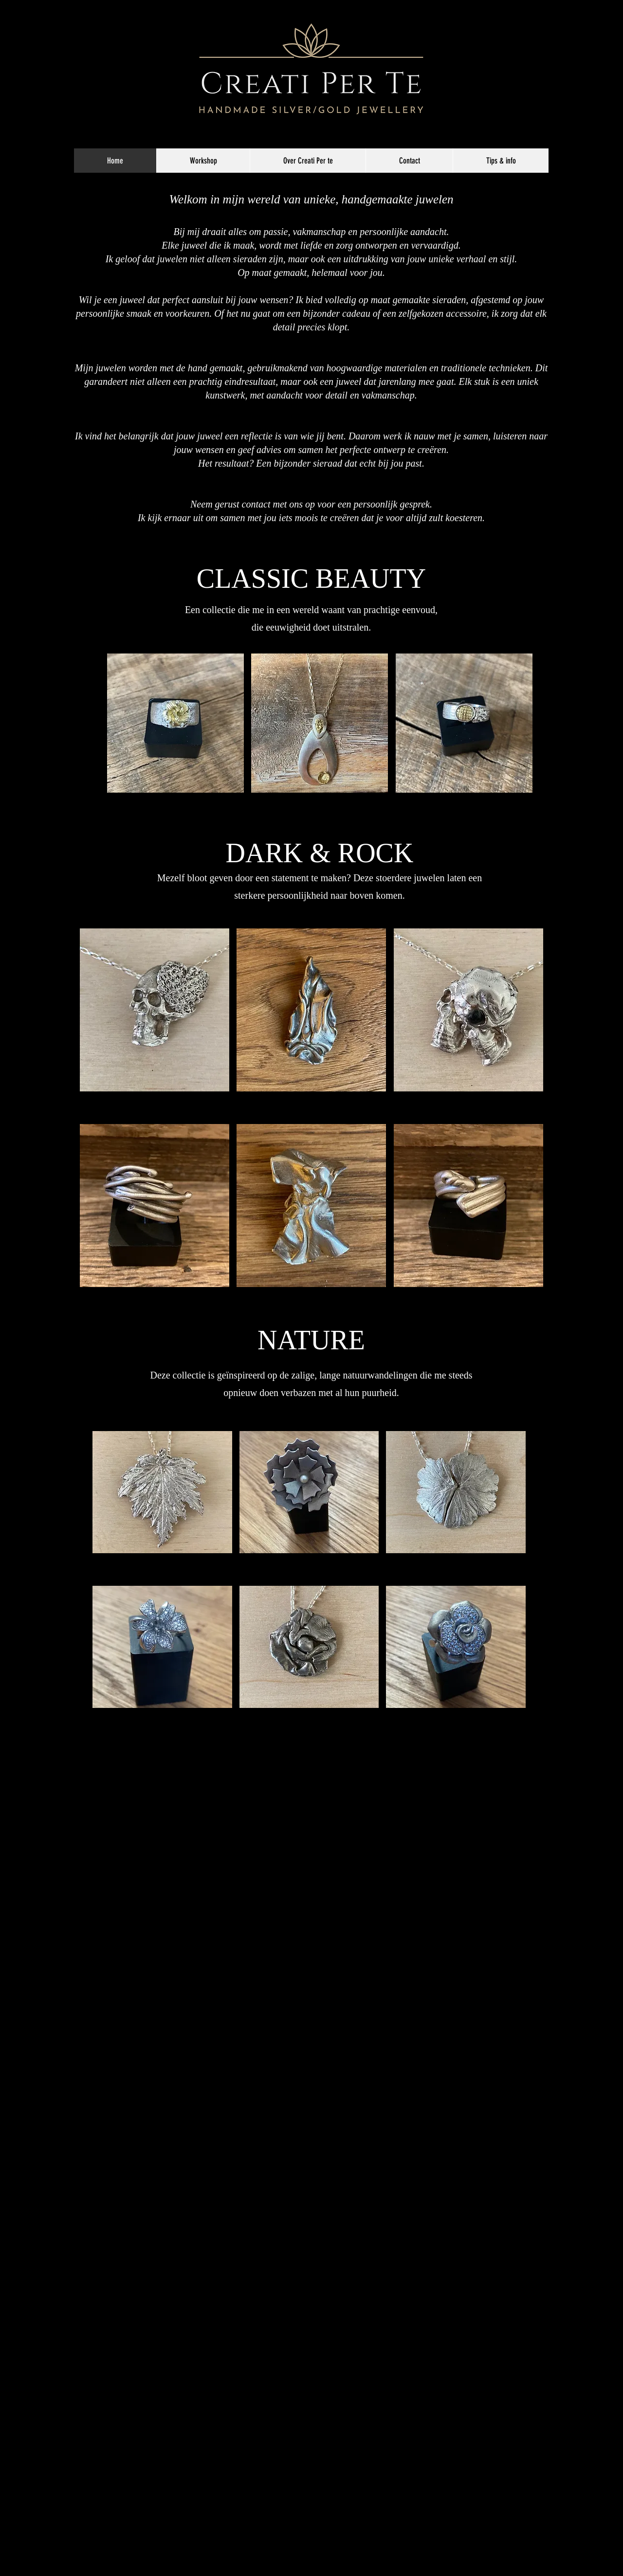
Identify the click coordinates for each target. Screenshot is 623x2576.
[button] (175, 735)
